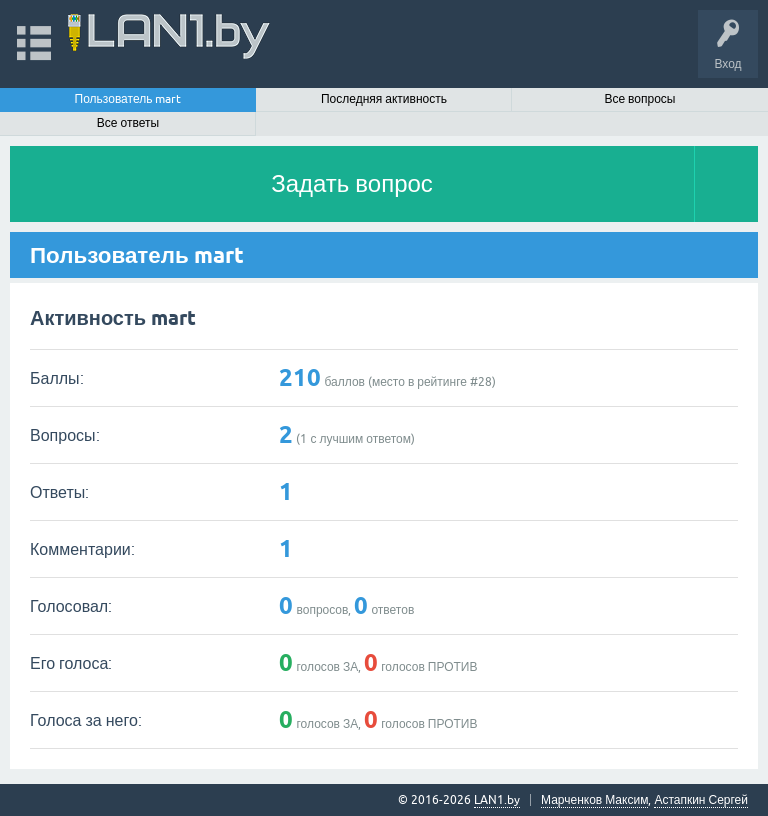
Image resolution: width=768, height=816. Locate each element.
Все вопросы (639, 99)
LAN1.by (497, 800)
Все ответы (128, 123)
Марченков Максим (594, 800)
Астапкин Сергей (701, 800)
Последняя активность (384, 99)
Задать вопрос (352, 183)
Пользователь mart (128, 99)
